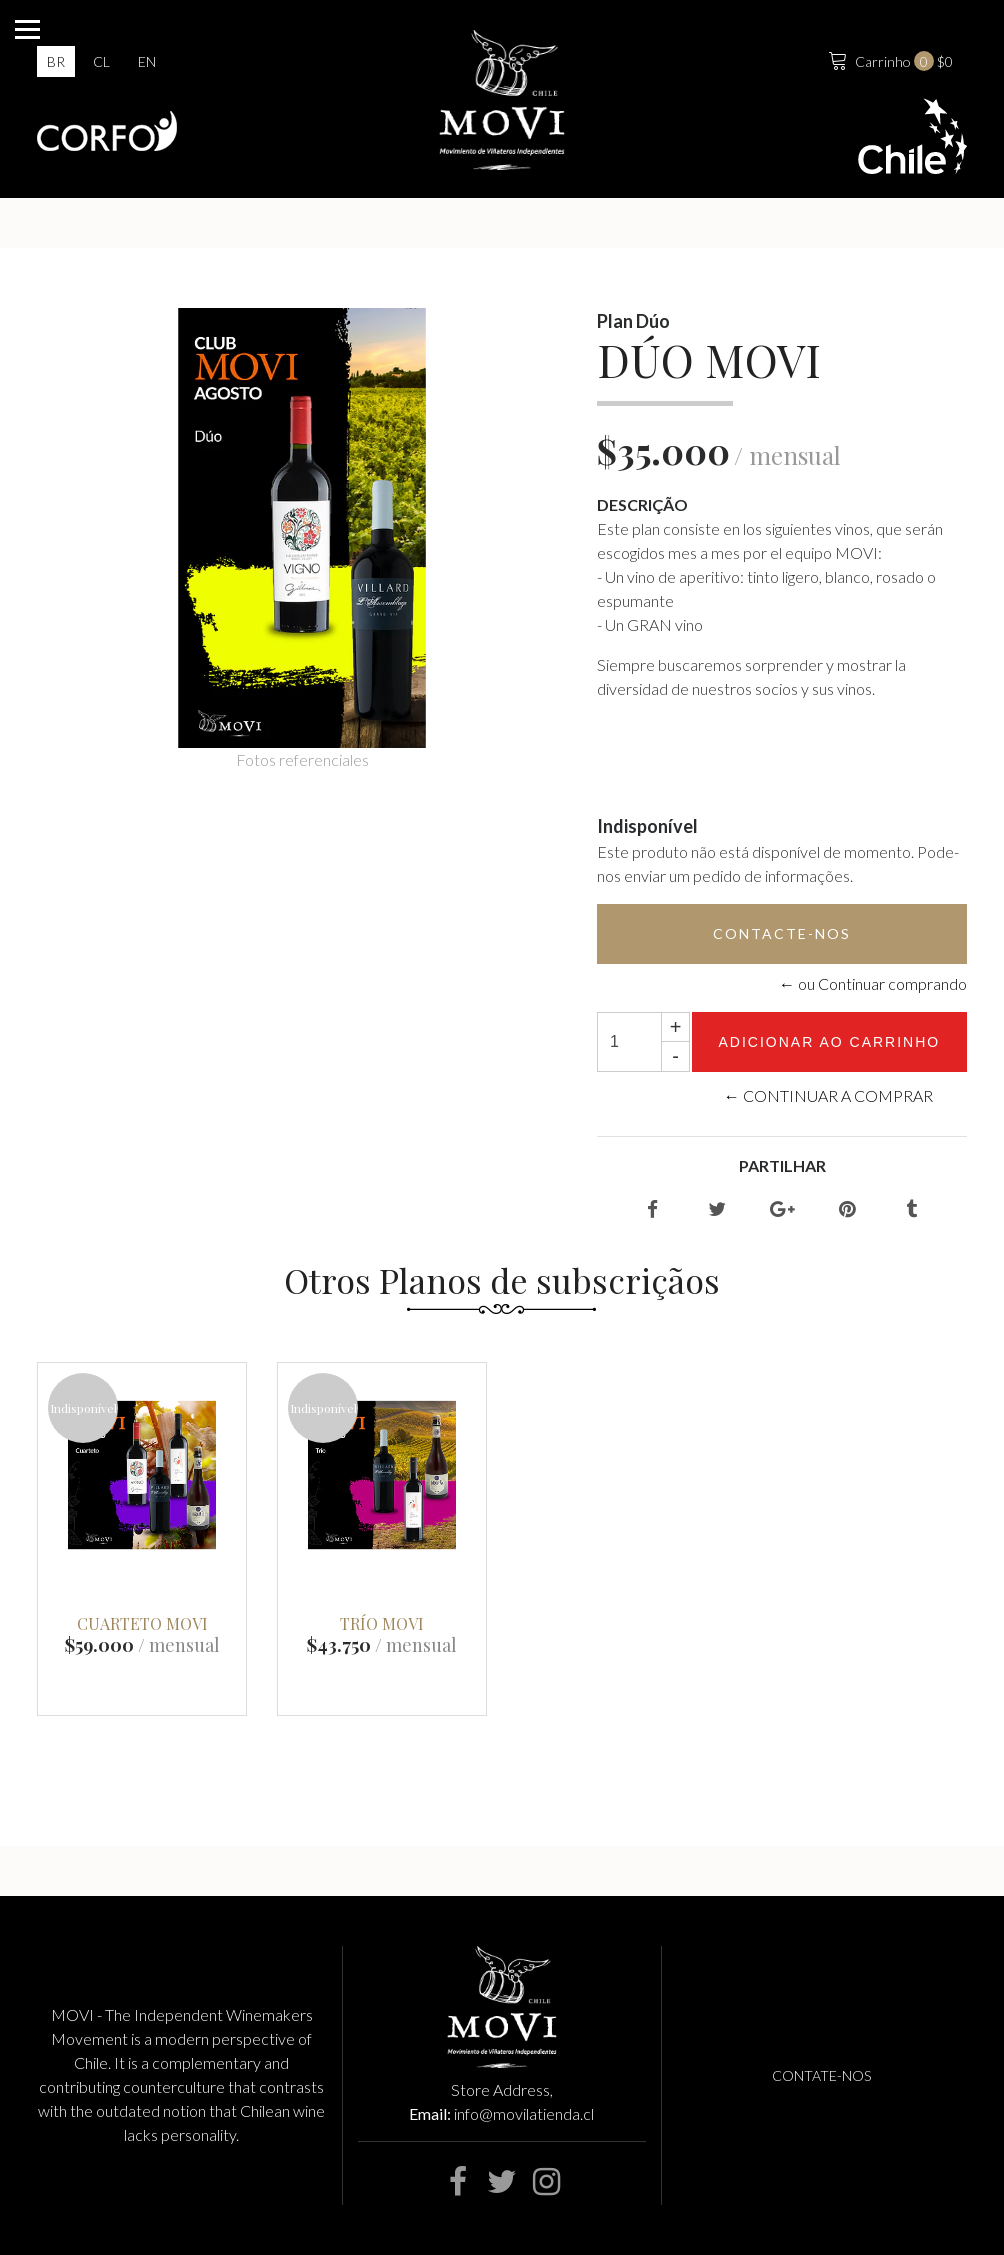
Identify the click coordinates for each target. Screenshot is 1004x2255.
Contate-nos (821, 2075)
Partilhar (782, 1165)
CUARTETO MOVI (142, 1623)
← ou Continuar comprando (873, 983)
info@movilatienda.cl (524, 2113)
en (147, 61)
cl (101, 61)
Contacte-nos (782, 933)
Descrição (642, 504)
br (56, 61)
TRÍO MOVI (382, 1623)
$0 (888, 59)
